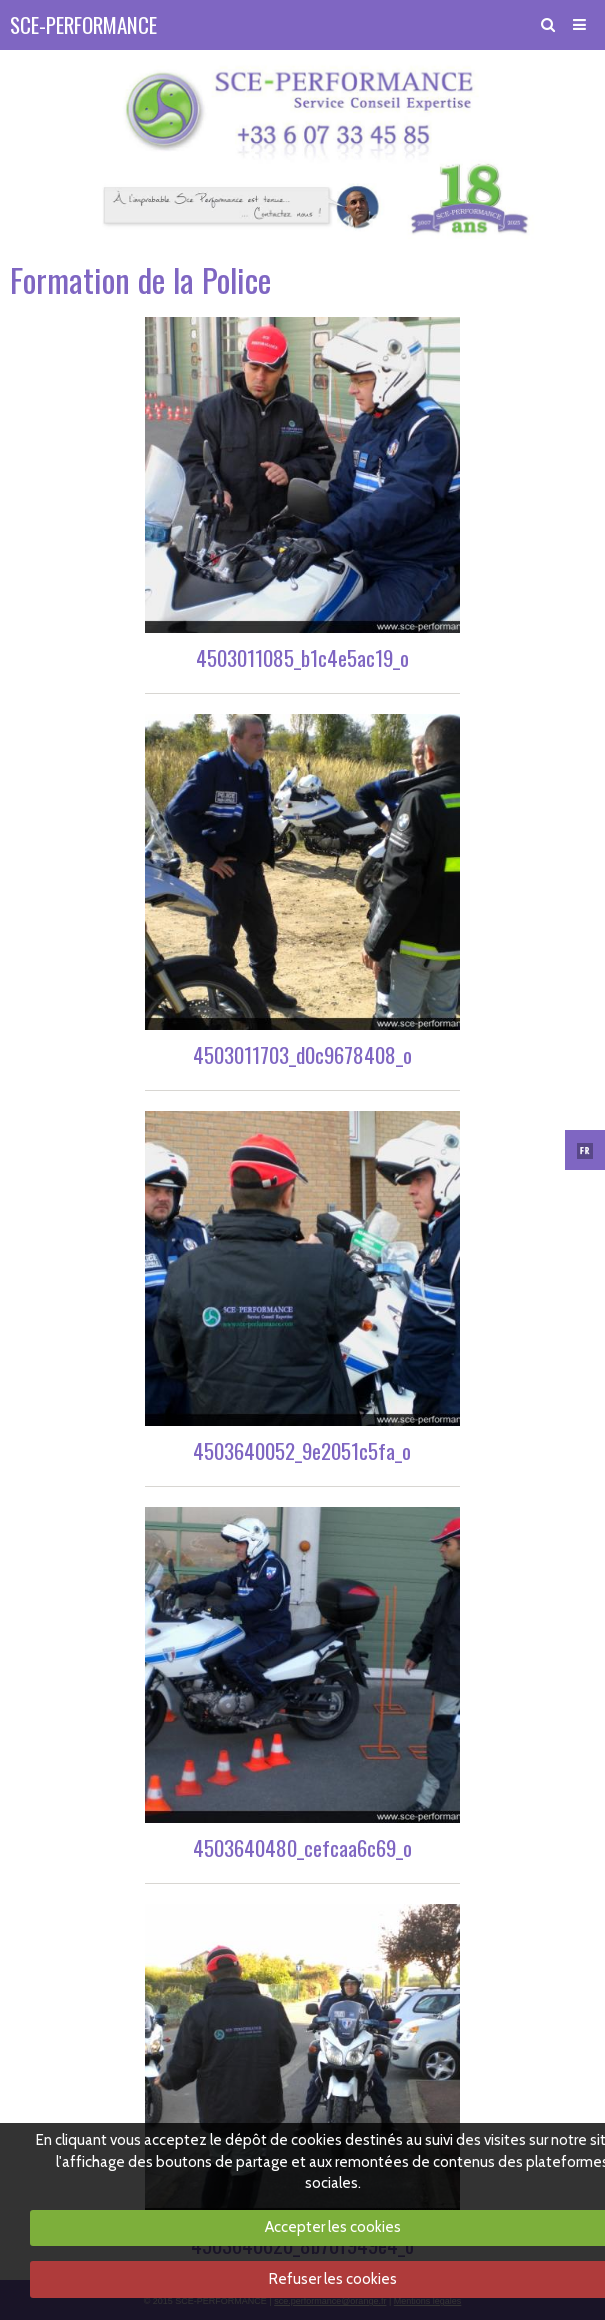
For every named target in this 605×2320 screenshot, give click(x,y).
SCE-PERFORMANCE (83, 24)
